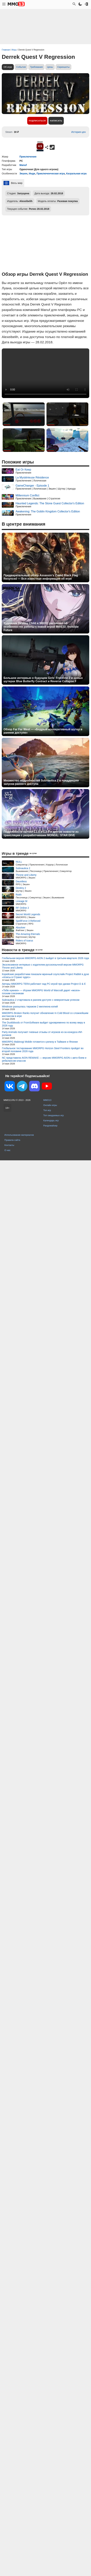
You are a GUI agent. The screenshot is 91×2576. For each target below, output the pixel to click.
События (21, 67)
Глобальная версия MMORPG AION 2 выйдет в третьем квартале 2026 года (45, 958)
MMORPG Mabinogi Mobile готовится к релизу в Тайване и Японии (40, 1041)
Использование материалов (19, 1135)
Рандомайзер (50, 1125)
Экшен (23, 173)
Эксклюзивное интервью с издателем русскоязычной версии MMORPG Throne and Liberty (43, 966)
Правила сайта (12, 1140)
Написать (56, 121)
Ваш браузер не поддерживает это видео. (45, 373)
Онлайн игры (50, 1105)
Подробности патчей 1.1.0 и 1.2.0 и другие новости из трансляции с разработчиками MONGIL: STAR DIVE (41, 833)
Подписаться (37, 121)
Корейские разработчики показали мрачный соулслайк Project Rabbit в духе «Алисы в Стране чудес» (45, 976)
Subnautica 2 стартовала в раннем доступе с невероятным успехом (40, 999)
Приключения (27, 156)
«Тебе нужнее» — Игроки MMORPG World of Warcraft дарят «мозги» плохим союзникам (41, 992)
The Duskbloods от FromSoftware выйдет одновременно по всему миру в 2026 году (43, 1024)
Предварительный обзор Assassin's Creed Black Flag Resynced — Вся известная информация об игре (41, 577)
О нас (7, 1150)
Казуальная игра (76, 173)
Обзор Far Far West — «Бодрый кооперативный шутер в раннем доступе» (43, 731)
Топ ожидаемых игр (53, 1115)
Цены (50, 67)
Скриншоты (63, 67)
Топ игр (47, 1110)
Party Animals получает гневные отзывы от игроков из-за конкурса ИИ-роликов (42, 1033)
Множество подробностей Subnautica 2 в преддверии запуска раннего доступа (41, 782)
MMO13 (47, 1100)
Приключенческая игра (50, 173)
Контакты (9, 1145)
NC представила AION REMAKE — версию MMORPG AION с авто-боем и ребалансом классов (44, 1059)
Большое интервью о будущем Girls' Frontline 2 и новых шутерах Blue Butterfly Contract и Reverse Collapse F (43, 679)
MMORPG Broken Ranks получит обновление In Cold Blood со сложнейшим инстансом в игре (45, 1014)
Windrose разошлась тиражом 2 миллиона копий (30, 1006)
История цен (78, 132)
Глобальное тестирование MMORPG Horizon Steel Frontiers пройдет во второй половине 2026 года (43, 1050)
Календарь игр (51, 1120)
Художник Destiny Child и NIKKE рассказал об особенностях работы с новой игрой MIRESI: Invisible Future (41, 626)
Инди (32, 173)
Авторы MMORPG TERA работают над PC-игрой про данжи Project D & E (44, 983)
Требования (36, 67)
